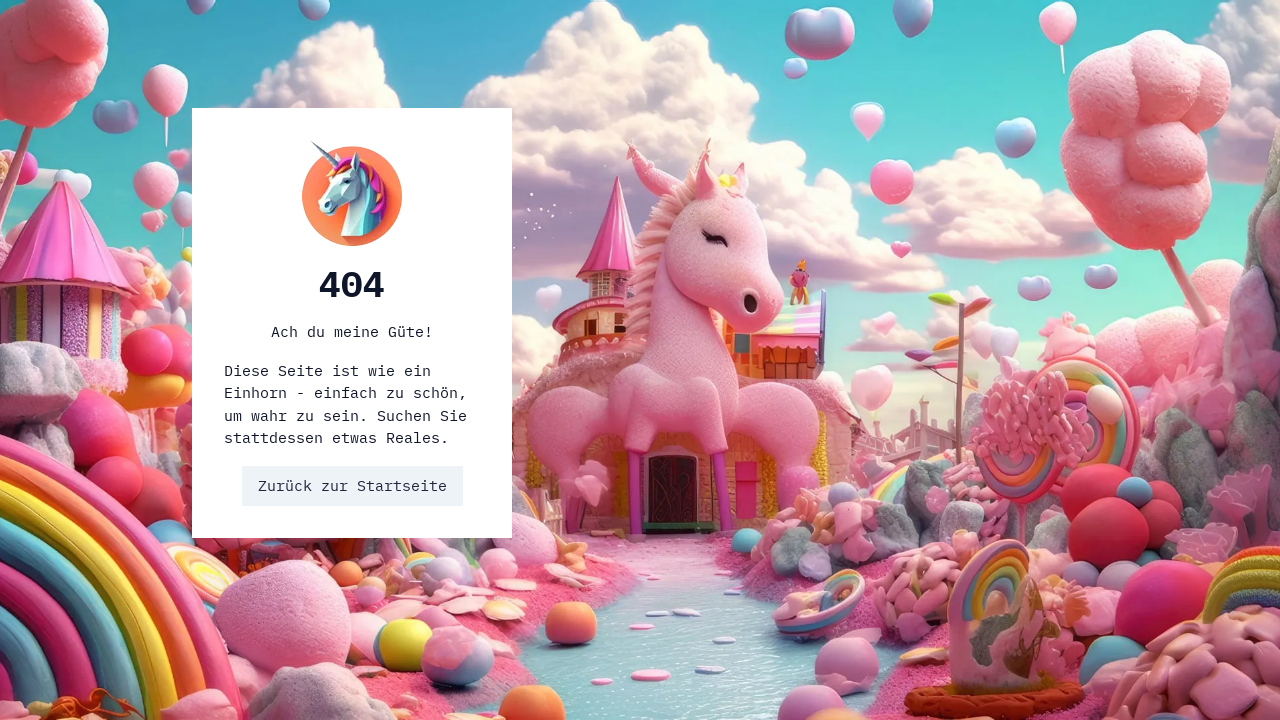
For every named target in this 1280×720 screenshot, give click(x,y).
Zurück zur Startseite (352, 485)
